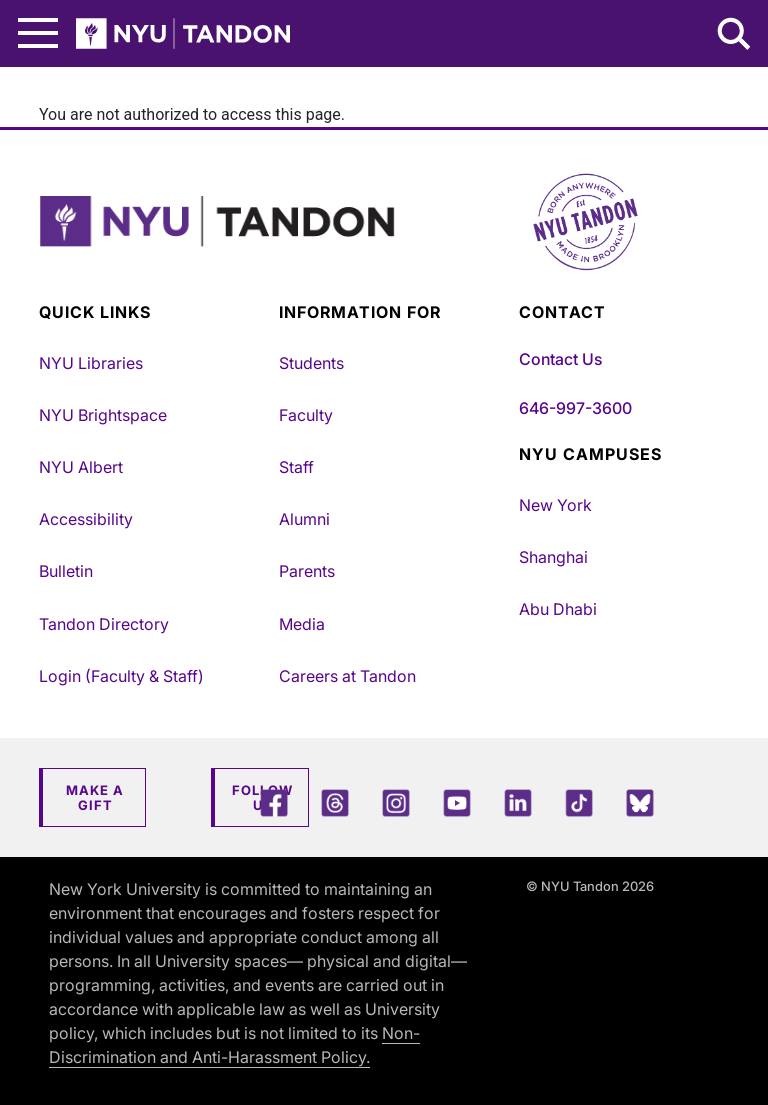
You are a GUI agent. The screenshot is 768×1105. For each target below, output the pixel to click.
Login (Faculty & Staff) (121, 676)
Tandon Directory (104, 624)
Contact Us (560, 359)
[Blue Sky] (640, 802)
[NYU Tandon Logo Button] (384, 246)
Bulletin (66, 571)
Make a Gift (95, 798)
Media (302, 624)
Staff (296, 467)
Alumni (304, 519)
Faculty (306, 415)
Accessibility (86, 519)
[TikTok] (579, 802)
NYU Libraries (91, 363)
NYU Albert (81, 467)
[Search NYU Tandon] (735, 36)
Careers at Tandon (347, 676)
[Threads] (335, 802)
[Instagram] (396, 802)
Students (311, 363)
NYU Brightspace (103, 415)
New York (555, 505)
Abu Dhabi (558, 609)
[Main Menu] (38, 33)
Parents (307, 571)
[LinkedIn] (518, 802)
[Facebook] (274, 802)
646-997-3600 (575, 408)
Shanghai (553, 557)
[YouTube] (457, 802)
